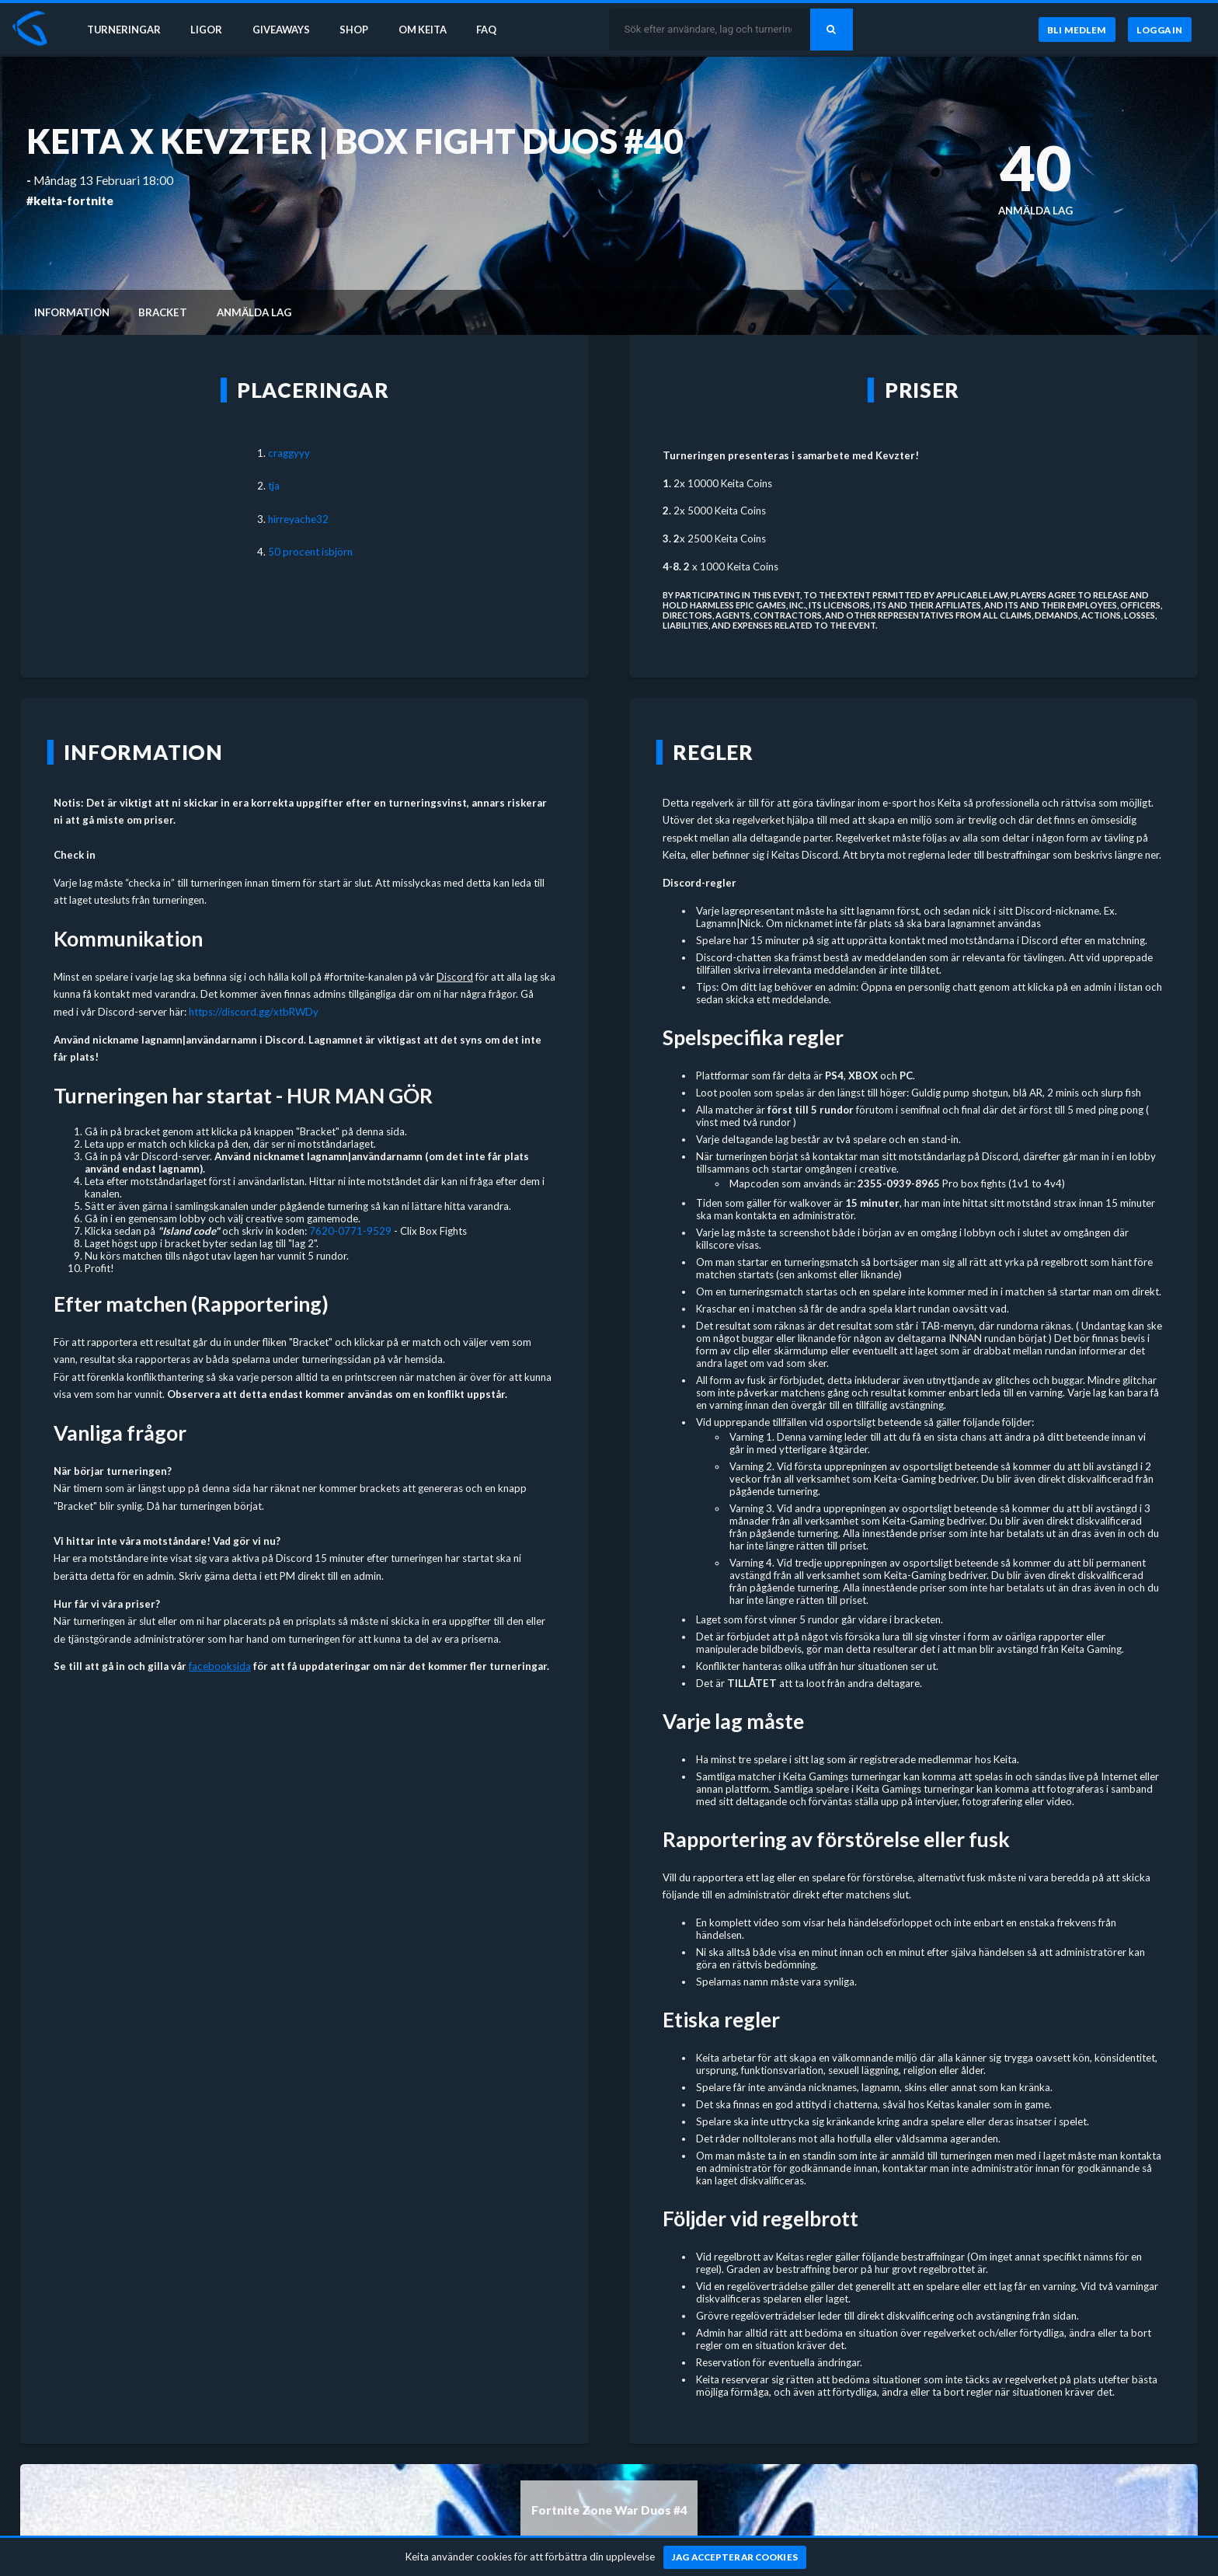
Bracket (162, 312)
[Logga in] (1160, 30)
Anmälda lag (254, 312)
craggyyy (289, 453)
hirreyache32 (298, 519)
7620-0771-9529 (350, 1231)
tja (274, 485)
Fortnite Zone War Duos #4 (609, 2510)
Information (72, 312)
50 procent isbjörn (310, 552)
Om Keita (432, 29)
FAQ (499, 29)
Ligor (210, 29)
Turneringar (126, 29)
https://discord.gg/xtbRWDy (253, 1012)
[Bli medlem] (1076, 30)
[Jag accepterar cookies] (735, 2557)
